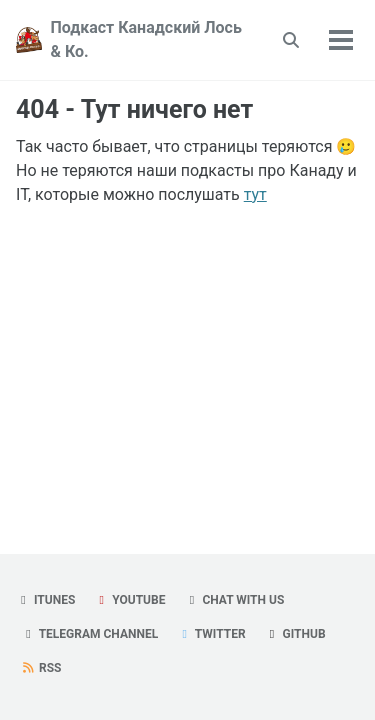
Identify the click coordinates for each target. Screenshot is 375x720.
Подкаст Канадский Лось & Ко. (145, 39)
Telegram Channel (89, 634)
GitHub (295, 634)
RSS (41, 668)
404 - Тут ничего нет (134, 109)
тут (255, 194)
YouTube (129, 600)
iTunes (45, 600)
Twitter (211, 634)
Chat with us (234, 600)
